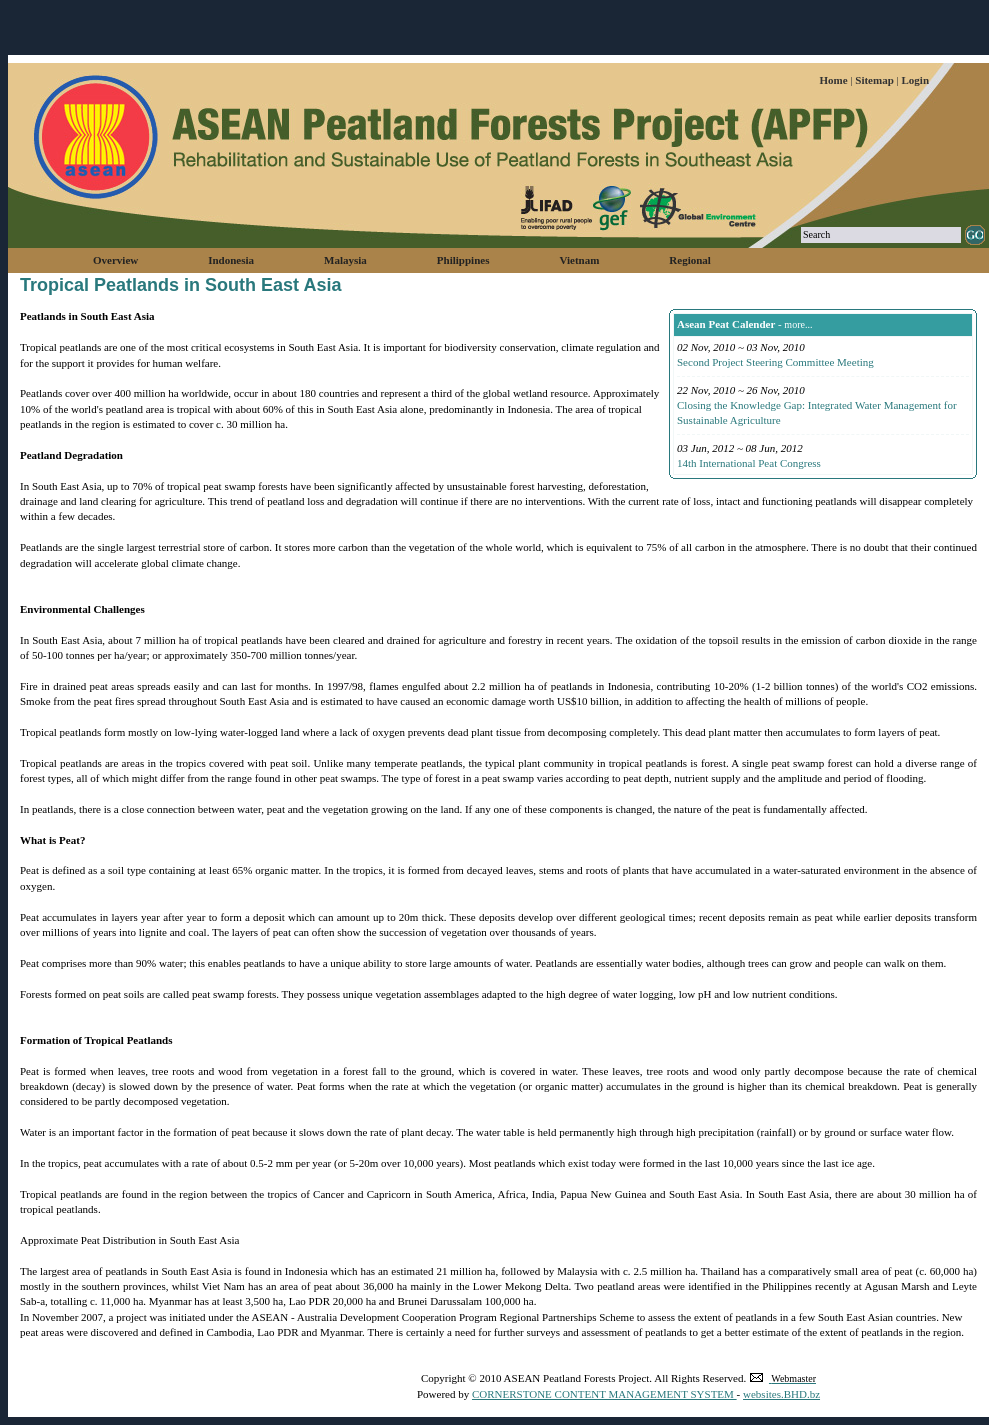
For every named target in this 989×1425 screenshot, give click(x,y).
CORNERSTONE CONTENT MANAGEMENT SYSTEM (604, 1394)
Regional (690, 260)
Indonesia (231, 260)
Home (834, 80)
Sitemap (875, 80)
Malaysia (345, 260)
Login (915, 80)
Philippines (463, 260)
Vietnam (579, 260)
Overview (115, 260)
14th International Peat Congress (749, 463)
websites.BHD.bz (781, 1394)
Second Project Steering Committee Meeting (775, 362)
